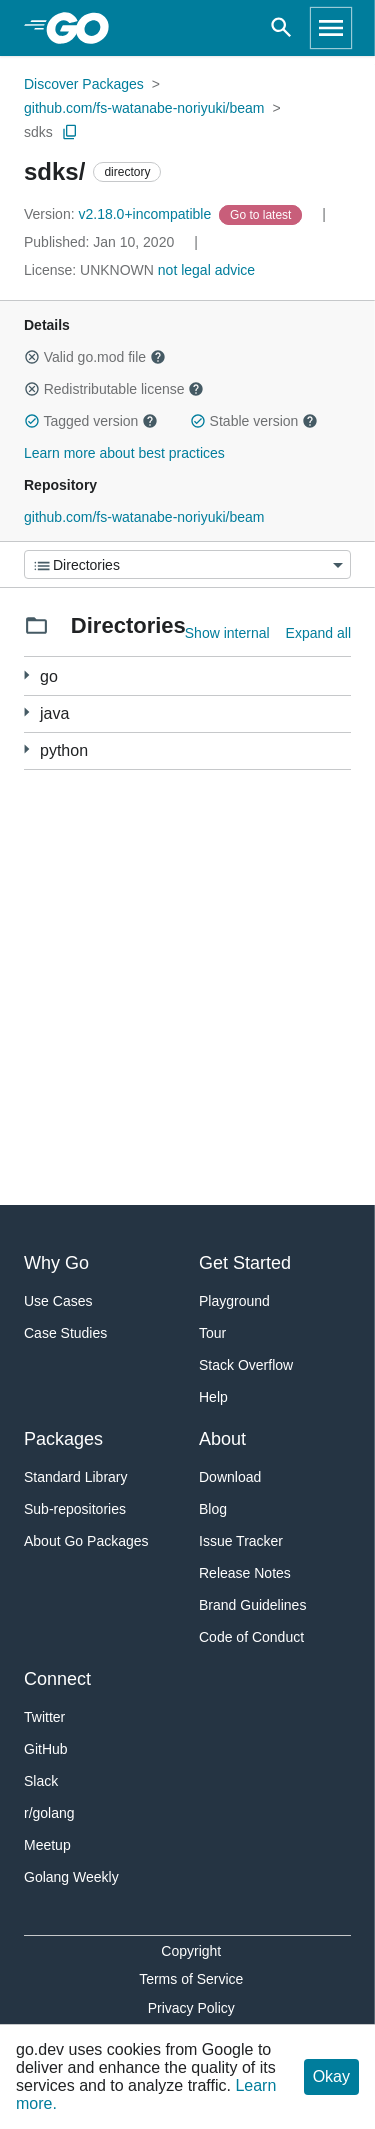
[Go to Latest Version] (262, 214)
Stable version (254, 421)
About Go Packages (86, 1541)
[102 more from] (26, 675)
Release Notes (245, 1573)
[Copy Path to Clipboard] (70, 132)
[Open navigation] (331, 28)
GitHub (46, 1749)
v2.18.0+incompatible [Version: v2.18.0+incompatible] (119, 214)
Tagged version (91, 421)
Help (213, 1397)
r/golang (49, 1813)
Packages (63, 1439)
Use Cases (58, 1301)
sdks (38, 132)
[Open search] (281, 28)
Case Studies (65, 1333)
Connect (57, 1679)
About (222, 1439)
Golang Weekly (71, 1877)
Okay (331, 2076)
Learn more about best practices (124, 453)
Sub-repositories (75, 1509)
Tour (212, 1333)
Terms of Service (191, 1979)
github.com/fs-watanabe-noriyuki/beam (144, 108)
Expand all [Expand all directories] (318, 633)
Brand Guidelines (252, 1605)
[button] (32, 357)
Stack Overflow (246, 1365)
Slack (41, 1781)
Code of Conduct (251, 1637)
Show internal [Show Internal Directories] (227, 633)
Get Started (245, 1263)
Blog (213, 1509)
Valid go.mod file (95, 357)
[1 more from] (26, 712)
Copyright (191, 1951)
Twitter (44, 1717)
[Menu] (187, 564)
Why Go (56, 1263)
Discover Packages (84, 84)
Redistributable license (114, 389)
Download (230, 1477)
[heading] (84, 28)
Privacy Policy (191, 2008)
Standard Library (76, 1477)
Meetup (47, 1845)
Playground (234, 1301)
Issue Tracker (241, 1541)
